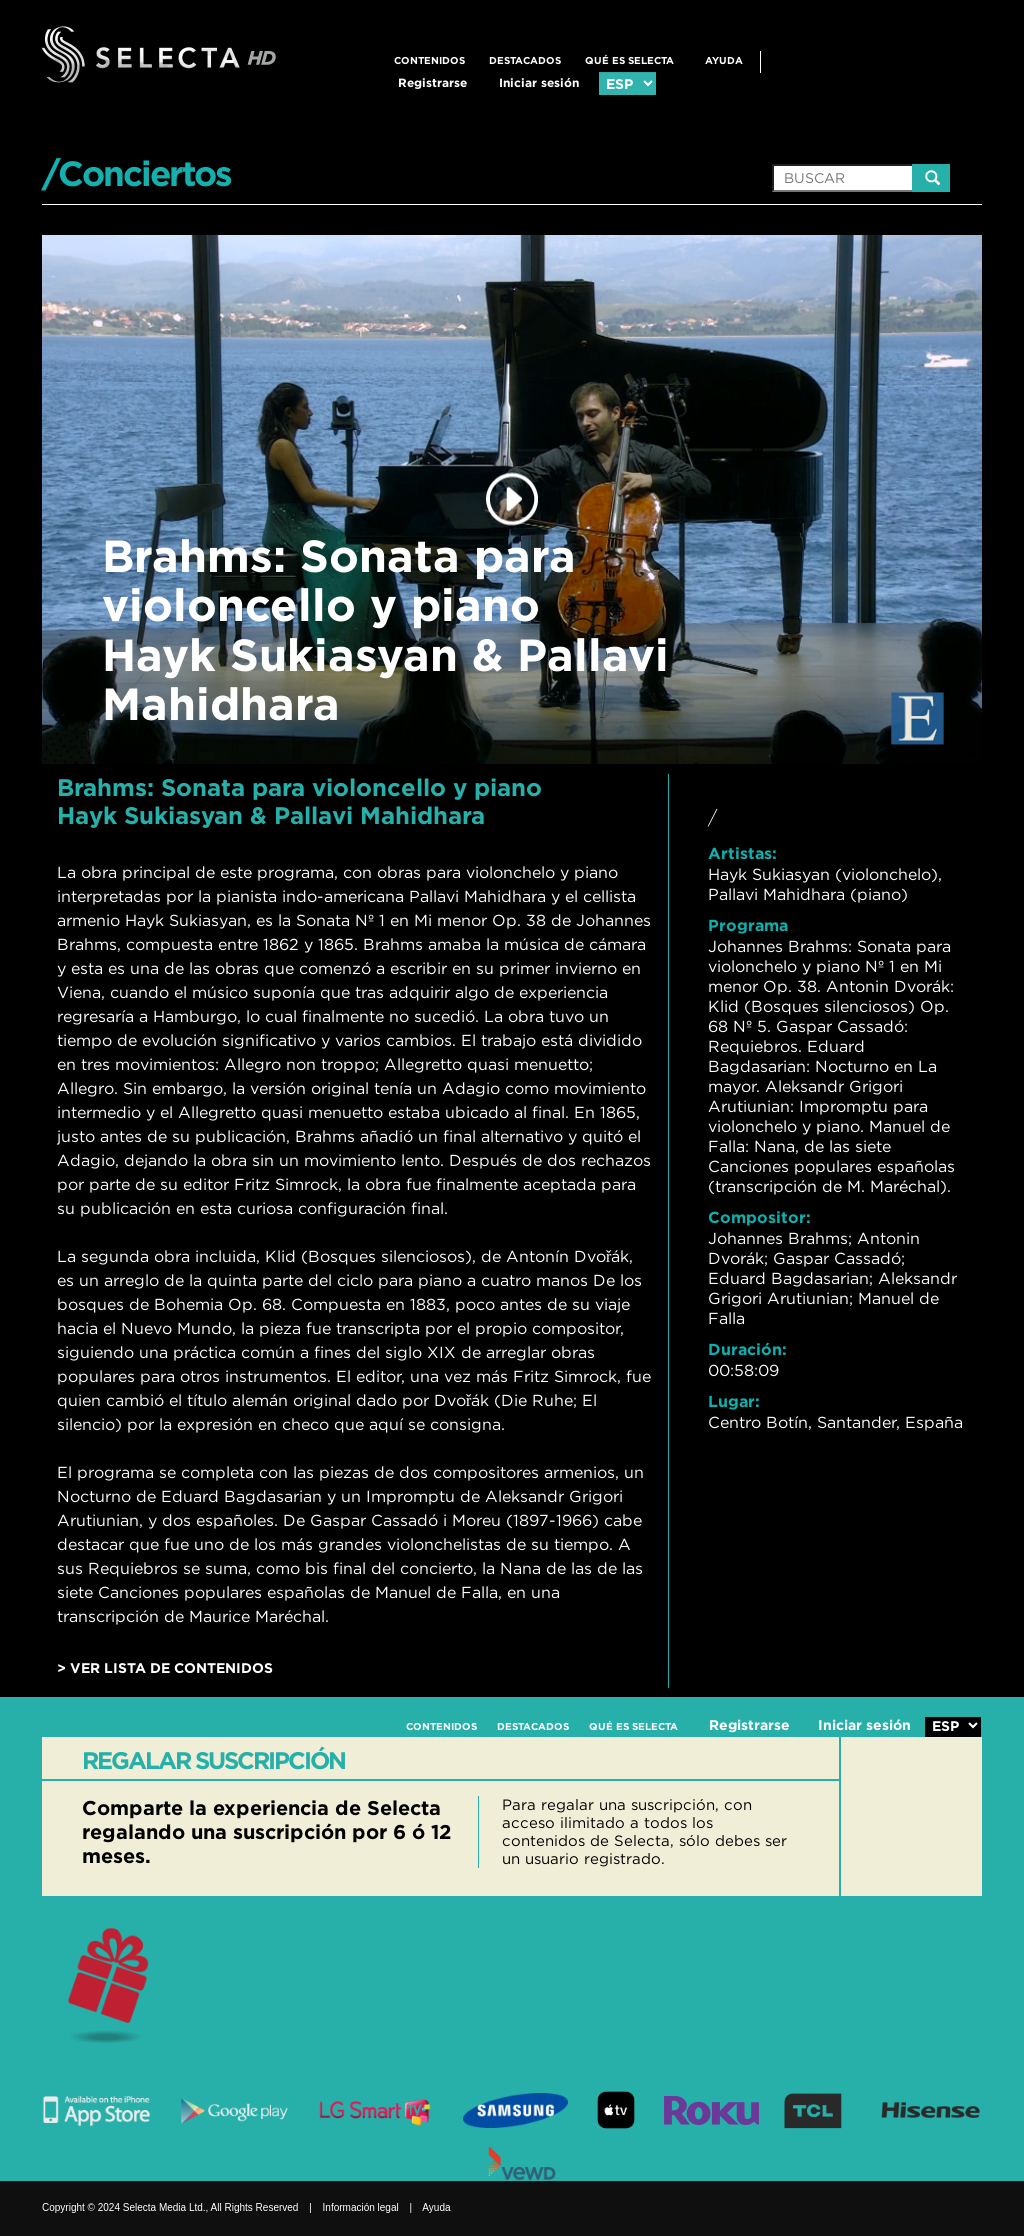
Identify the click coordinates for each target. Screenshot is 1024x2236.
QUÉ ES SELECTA (629, 60)
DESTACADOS (525, 60)
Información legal (361, 2207)
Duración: (747, 1349)
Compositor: (759, 1217)
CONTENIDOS (429, 60)
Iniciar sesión (539, 82)
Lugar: (734, 1401)
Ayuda (724, 60)
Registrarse (432, 82)
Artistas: (742, 853)
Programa (748, 925)
